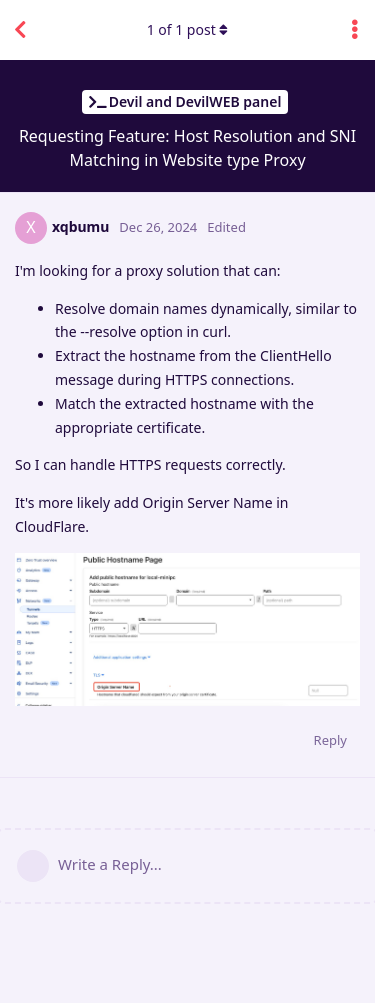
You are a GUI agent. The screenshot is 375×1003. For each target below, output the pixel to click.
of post (188, 29)
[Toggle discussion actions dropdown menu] (355, 30)
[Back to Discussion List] (20, 30)
